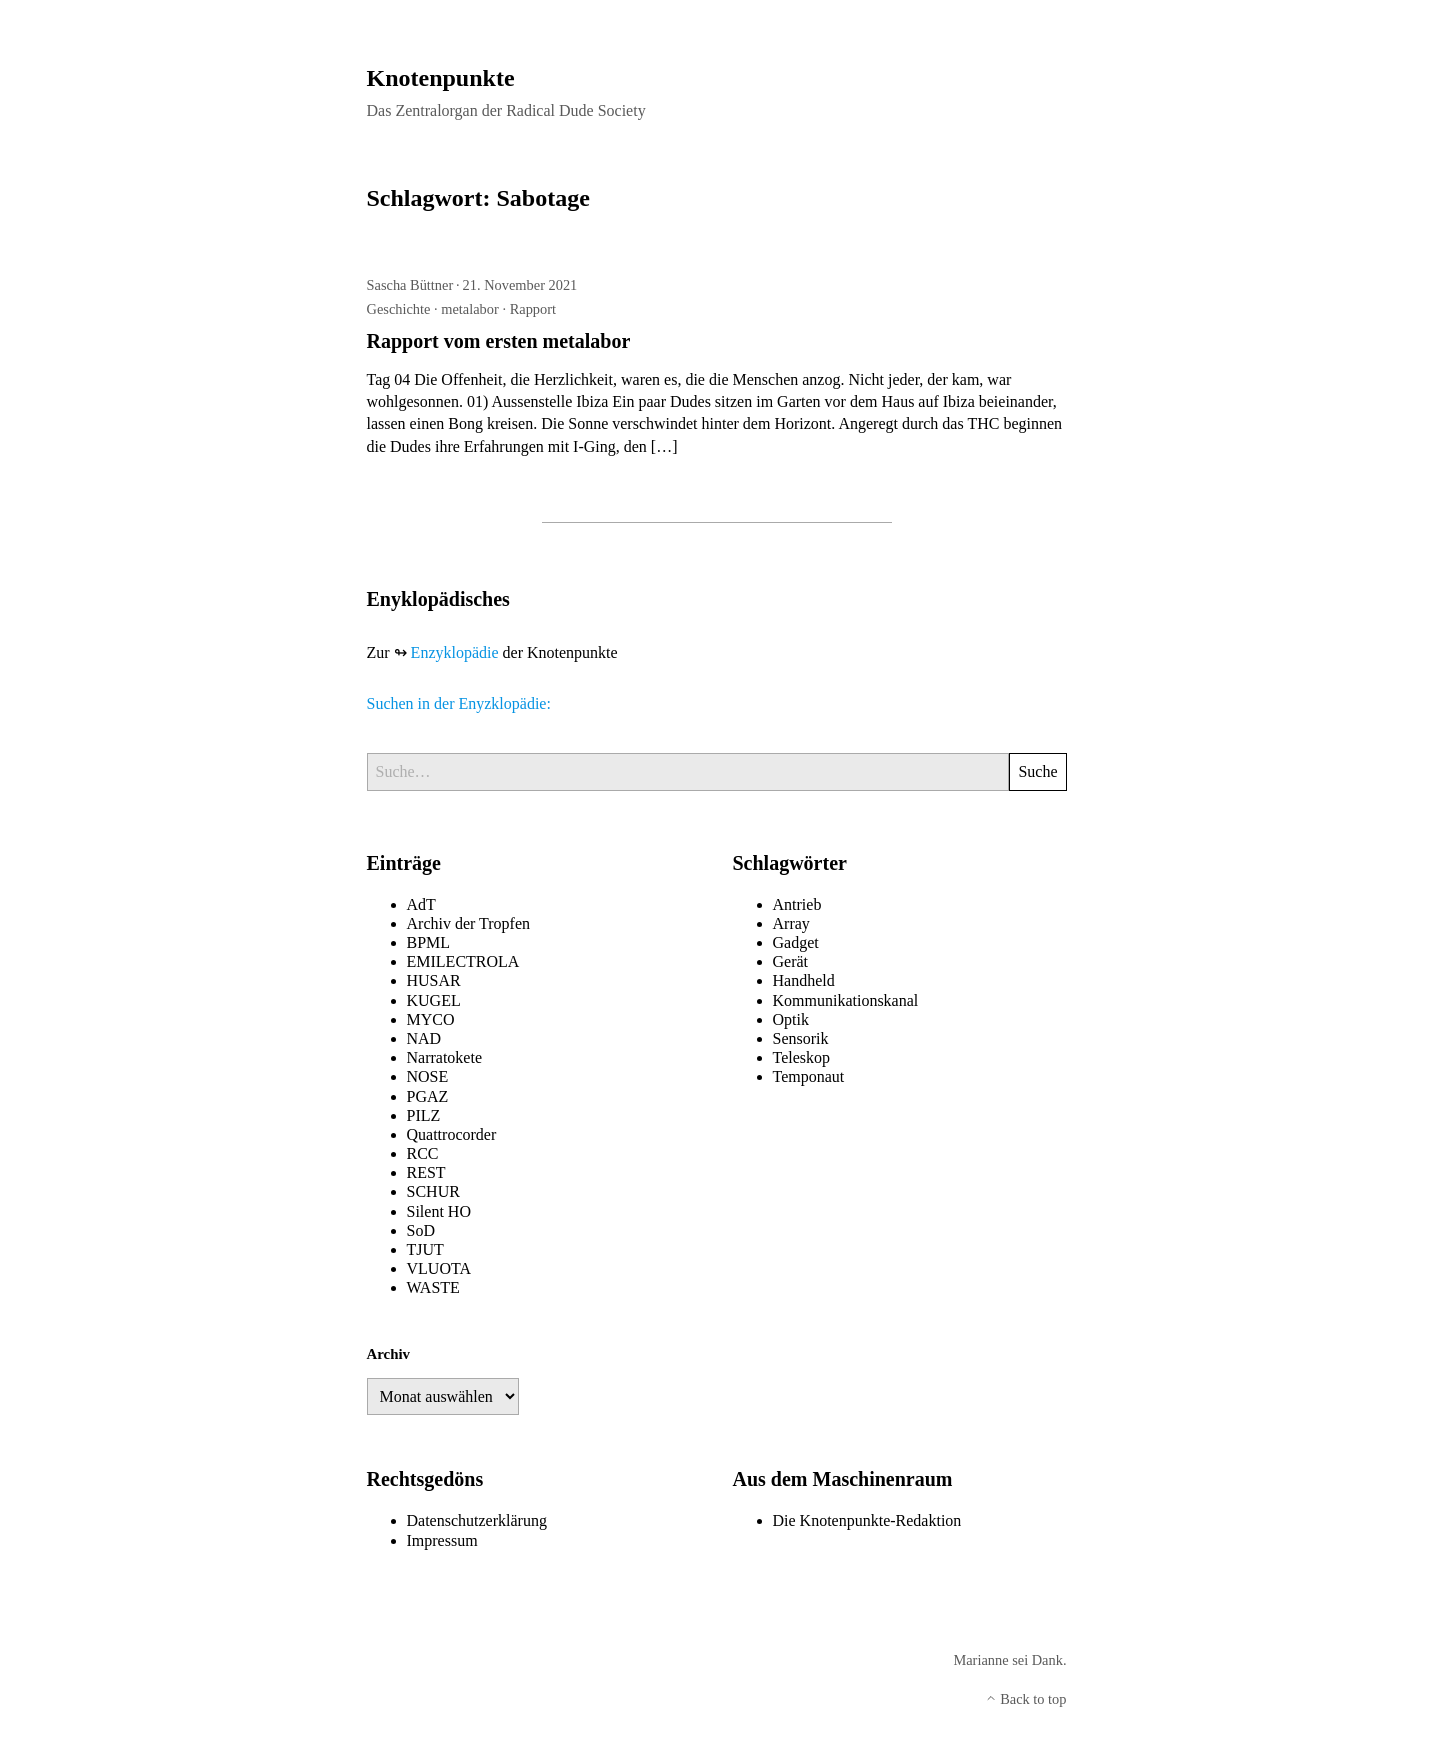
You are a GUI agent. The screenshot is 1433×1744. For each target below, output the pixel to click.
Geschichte (399, 309)
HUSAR (434, 980)
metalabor (470, 309)
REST (426, 1172)
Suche (1037, 771)
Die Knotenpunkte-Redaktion (867, 1520)
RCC (423, 1153)
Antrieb (797, 904)
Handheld (804, 980)
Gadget (796, 942)
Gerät (791, 961)
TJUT (425, 1249)
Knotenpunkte (441, 78)
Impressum (442, 1540)
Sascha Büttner (410, 285)
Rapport (533, 309)
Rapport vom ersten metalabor (499, 341)
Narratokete (445, 1057)
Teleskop (802, 1057)
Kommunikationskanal (846, 1000)
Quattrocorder (452, 1134)
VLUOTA (439, 1268)
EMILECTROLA (463, 961)
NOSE (428, 1076)
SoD (421, 1230)
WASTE (433, 1287)
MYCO (431, 1019)
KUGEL (434, 1000)
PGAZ (428, 1096)
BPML (429, 942)
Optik (791, 1019)
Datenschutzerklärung (477, 1520)
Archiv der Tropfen (469, 923)
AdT (421, 904)
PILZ (424, 1115)
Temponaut (809, 1076)
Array (791, 923)
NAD (424, 1038)
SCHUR (433, 1191)
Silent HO (439, 1211)
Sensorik (801, 1038)
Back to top (1026, 1699)
